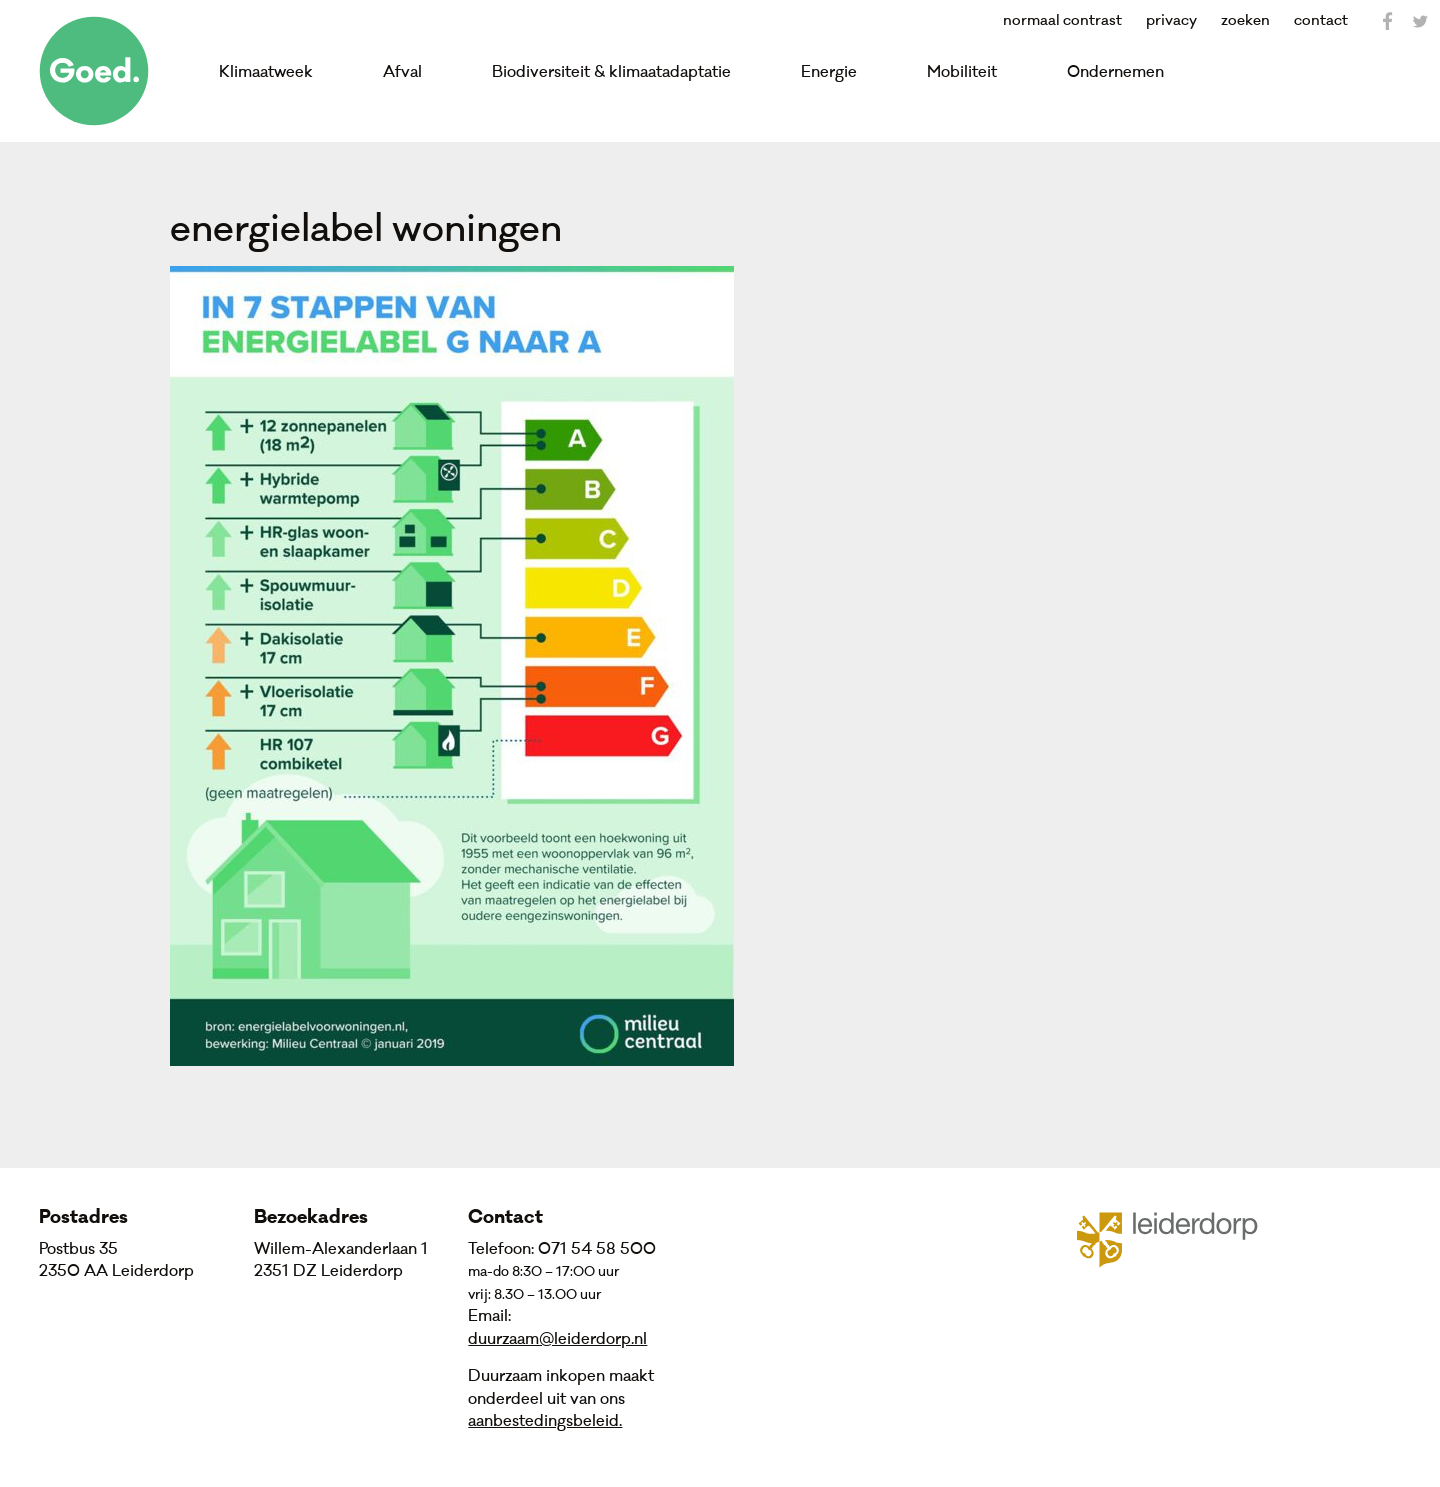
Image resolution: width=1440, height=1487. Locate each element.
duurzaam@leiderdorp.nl (557, 1339)
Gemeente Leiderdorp (1179, 1238)
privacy (1171, 20)
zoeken (1245, 20)
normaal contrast (1062, 20)
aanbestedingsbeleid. (545, 1421)
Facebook (1388, 21)
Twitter (1420, 21)
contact (1321, 20)
